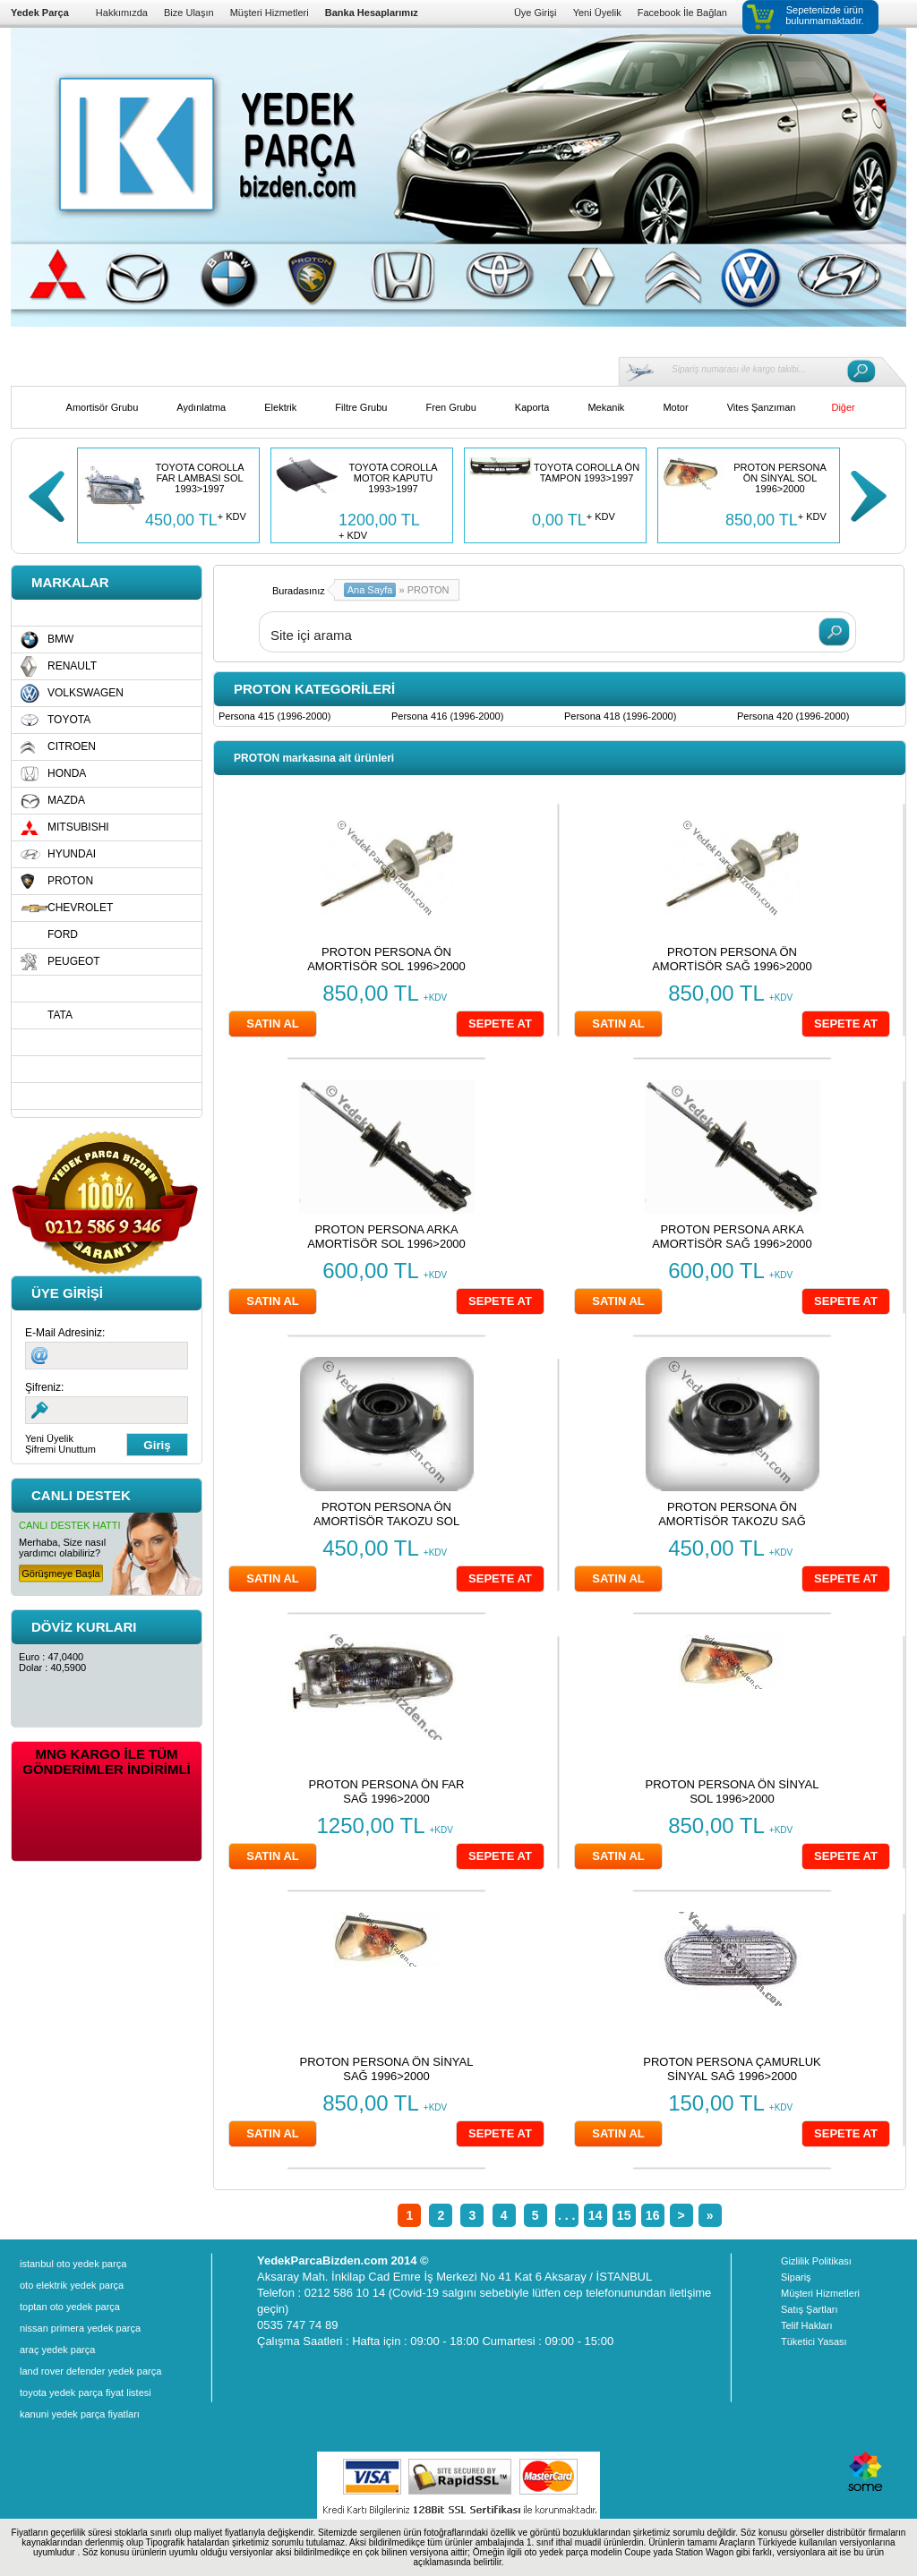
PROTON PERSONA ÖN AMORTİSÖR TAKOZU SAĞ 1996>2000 (732, 1521)
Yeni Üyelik (597, 12)
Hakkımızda (122, 12)
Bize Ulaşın (189, 12)
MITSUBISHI (78, 827)
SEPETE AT (500, 1023)
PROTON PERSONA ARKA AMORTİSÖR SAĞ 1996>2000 (732, 1236)
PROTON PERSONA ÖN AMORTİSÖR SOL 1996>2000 (386, 959)
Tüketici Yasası (814, 2341)
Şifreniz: (44, 1387)
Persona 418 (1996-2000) (620, 716)
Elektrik (280, 407)
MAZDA (66, 800)
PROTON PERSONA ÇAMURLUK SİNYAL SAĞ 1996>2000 (731, 2069)
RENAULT (72, 666)
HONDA (66, 773)
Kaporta (532, 407)
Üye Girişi (535, 12)
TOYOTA (68, 719)
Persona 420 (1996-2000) (793, 716)
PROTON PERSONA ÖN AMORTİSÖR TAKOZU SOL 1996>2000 (386, 1521)
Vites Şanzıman (761, 407)
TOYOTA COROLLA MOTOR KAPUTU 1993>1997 (392, 478)
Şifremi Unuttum (60, 1449)
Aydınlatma (201, 407)
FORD (62, 934)
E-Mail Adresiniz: (65, 1332)
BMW (60, 639)
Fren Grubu (451, 407)
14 (595, 2215)
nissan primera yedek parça (80, 2328)
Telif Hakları (806, 2325)
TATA (60, 1015)
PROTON (70, 880)
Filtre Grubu (361, 407)
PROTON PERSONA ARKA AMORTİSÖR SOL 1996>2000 (386, 1236)
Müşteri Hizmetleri (269, 12)
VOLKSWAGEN (85, 693)
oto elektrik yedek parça (72, 2285)
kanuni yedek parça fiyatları (80, 2414)
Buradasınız (298, 590)
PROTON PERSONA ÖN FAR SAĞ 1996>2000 (387, 1791)
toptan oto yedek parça (70, 2306)
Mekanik (605, 407)
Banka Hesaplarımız (371, 12)
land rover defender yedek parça (90, 2371)
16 (653, 2215)
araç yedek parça (57, 2349)
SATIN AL (272, 1023)
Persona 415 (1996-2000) (274, 716)
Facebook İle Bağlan (682, 12)
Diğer (842, 407)
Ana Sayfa (370, 589)
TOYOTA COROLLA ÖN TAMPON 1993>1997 (586, 472)
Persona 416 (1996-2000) (447, 716)
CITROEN (71, 746)
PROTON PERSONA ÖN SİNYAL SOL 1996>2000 (780, 478)
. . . (566, 2215)
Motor (675, 407)
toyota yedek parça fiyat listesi (85, 2392)
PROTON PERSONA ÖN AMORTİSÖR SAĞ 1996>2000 (732, 959)
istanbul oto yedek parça (73, 2263)
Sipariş (796, 2277)
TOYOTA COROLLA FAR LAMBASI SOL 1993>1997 (199, 478)
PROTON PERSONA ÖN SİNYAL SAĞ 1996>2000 (387, 2069)
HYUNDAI (71, 854)
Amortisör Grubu (102, 407)
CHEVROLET (80, 907)
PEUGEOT (73, 961)
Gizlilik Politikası (816, 2261)
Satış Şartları (809, 2309)
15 (624, 2215)
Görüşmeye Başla (60, 1573)
